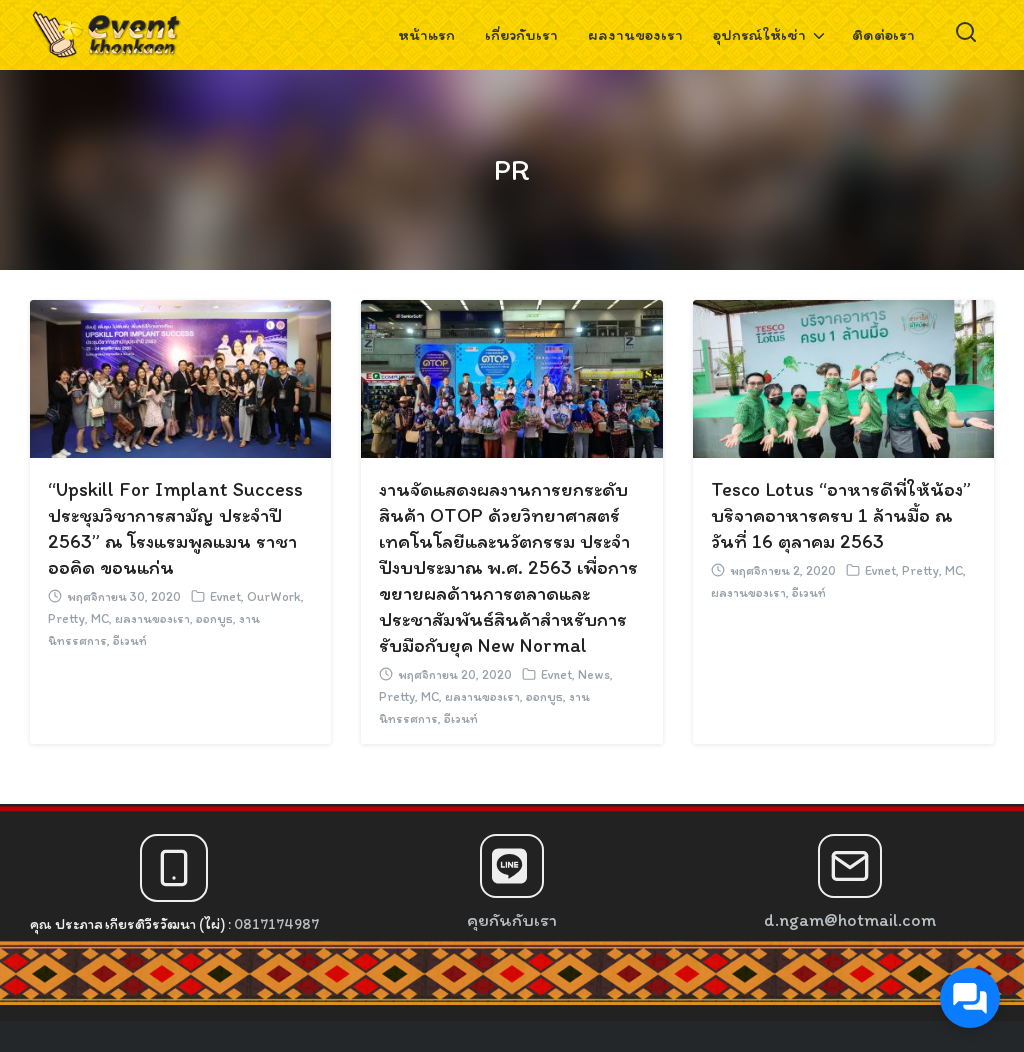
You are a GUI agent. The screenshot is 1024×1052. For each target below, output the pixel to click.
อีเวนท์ (130, 640)
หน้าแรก (426, 34)
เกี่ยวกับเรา (521, 34)
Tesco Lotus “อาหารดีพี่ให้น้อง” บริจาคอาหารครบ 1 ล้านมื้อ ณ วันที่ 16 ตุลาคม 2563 (841, 515)
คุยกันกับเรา (512, 920)
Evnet (225, 596)
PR (512, 169)
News (594, 674)
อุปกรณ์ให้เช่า (759, 34)
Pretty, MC (78, 618)
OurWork (274, 596)
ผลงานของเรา (635, 34)
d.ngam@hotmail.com (850, 920)
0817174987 (276, 924)
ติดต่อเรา (883, 34)
